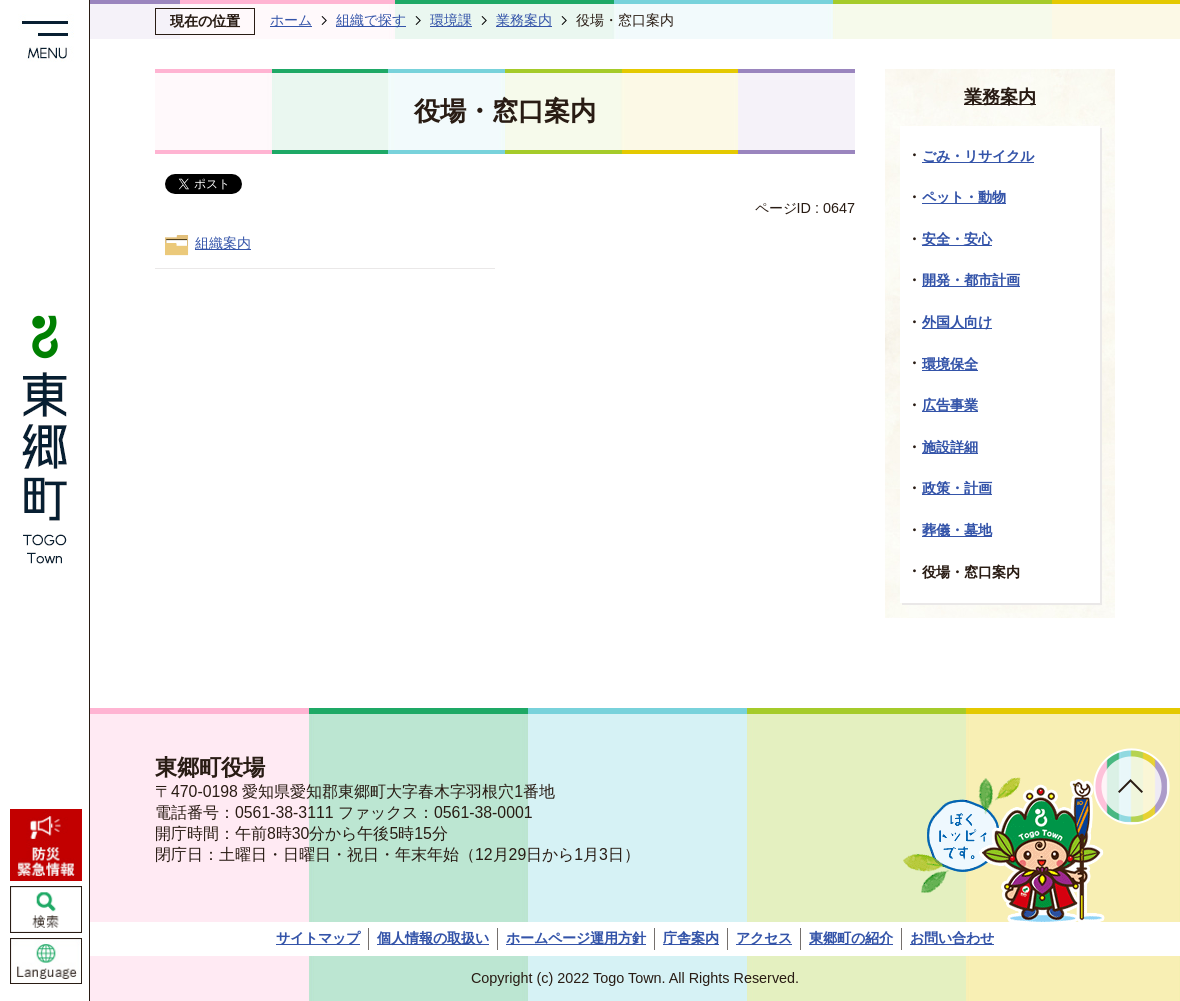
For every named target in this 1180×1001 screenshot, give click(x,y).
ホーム (291, 20)
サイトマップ (318, 938)
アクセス (764, 938)
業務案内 (524, 20)
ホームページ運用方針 (576, 938)
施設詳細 (950, 447)
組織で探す (371, 20)
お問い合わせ (952, 938)
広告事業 (950, 405)
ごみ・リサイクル (978, 156)
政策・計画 (957, 488)
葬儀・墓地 (957, 530)
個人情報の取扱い (433, 938)
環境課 (451, 20)
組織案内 (223, 243)
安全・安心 (957, 239)
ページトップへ (1131, 786)
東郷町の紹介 (851, 938)
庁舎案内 (691, 938)
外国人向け (957, 322)
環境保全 (950, 364)
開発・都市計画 (971, 280)
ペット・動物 (964, 197)
